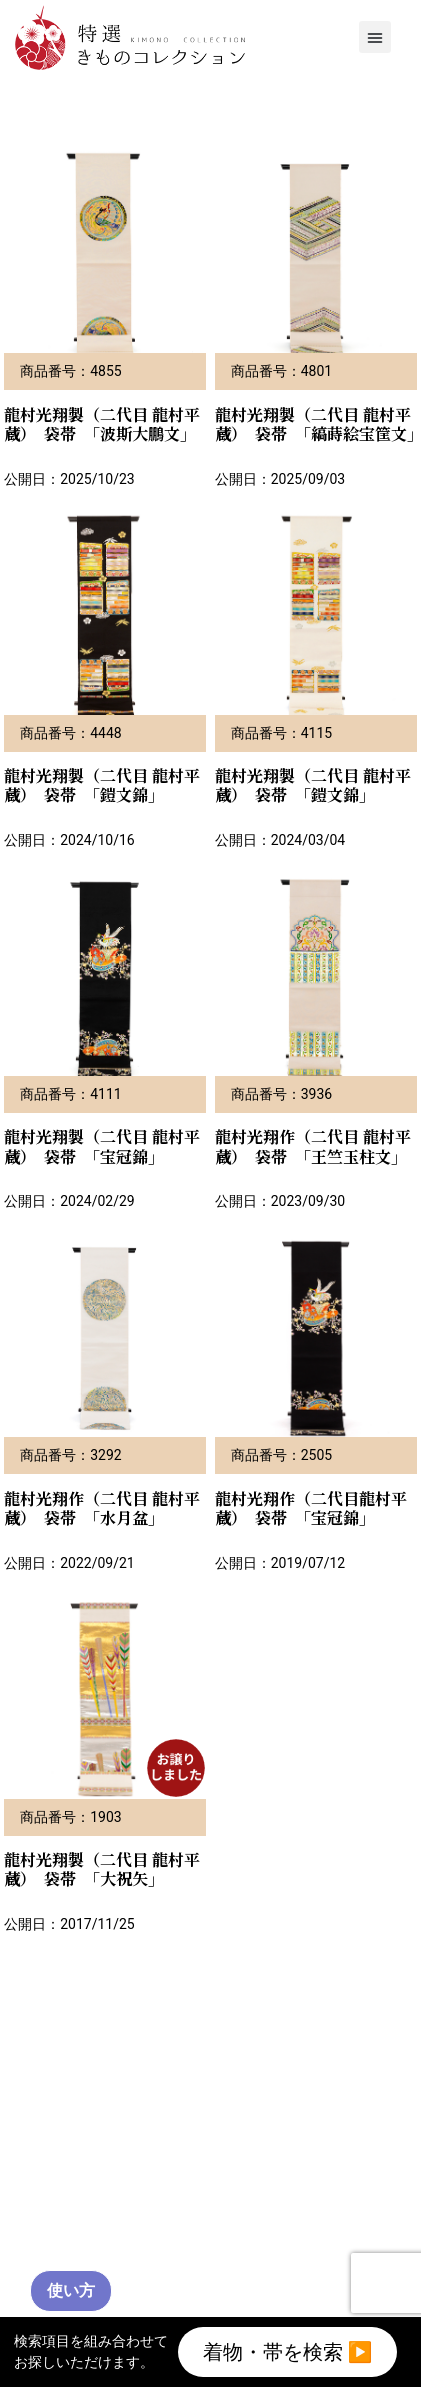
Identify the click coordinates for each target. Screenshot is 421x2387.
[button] (375, 37)
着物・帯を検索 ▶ (288, 2352)
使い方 (71, 2290)
